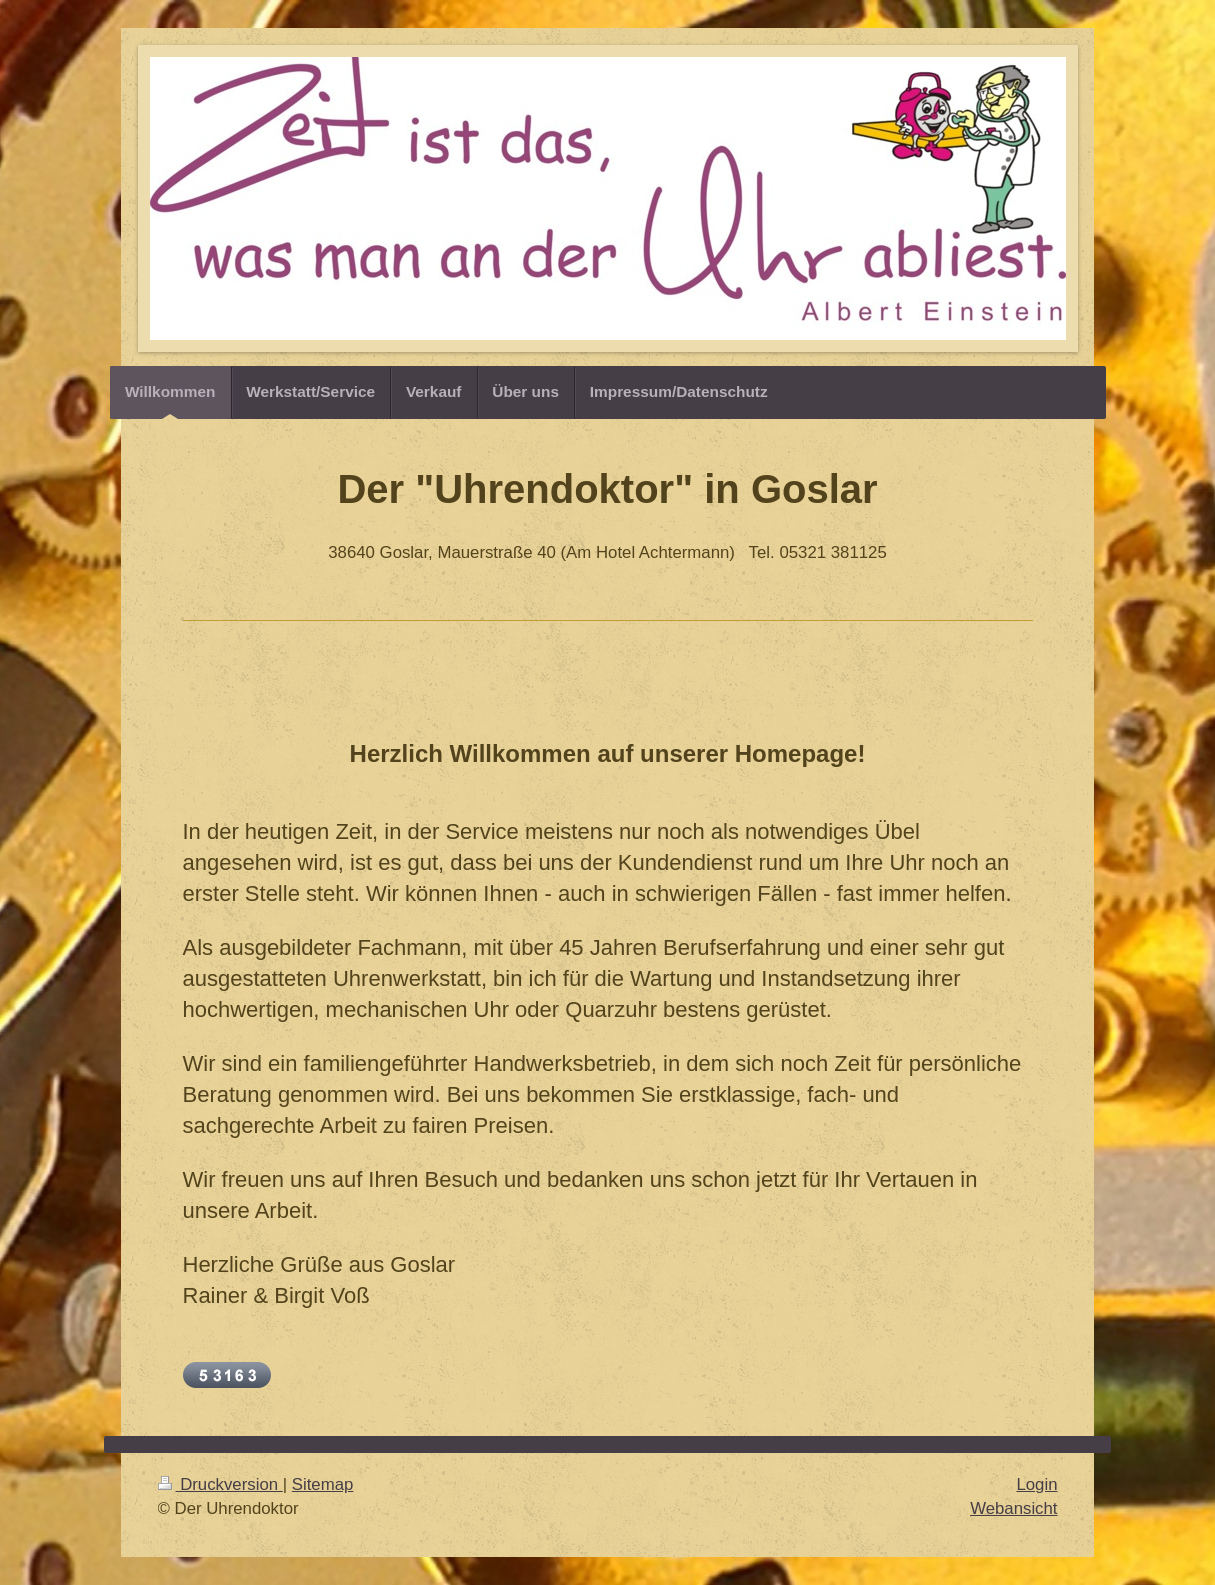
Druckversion (220, 1484)
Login (1036, 1484)
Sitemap (323, 1484)
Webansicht (1013, 1508)
